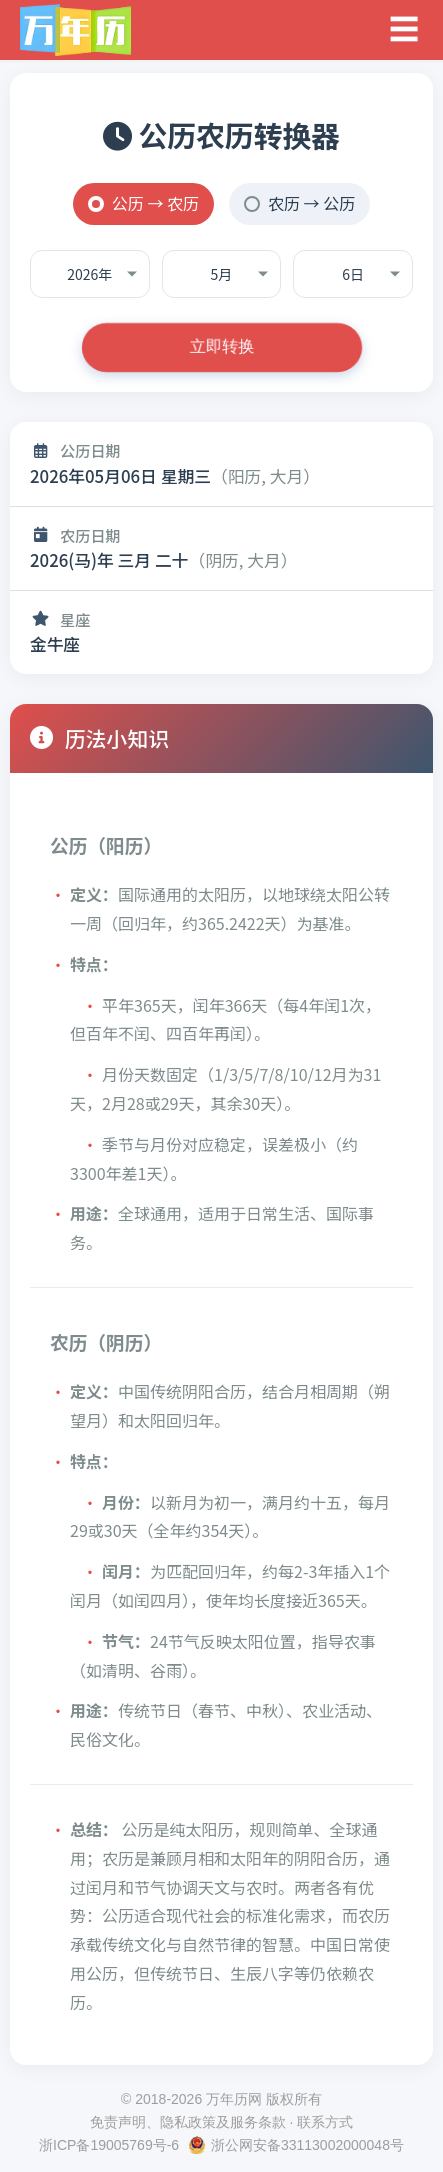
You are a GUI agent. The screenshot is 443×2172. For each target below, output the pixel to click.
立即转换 (221, 346)
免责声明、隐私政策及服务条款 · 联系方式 (222, 2122)
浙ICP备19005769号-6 (109, 2145)
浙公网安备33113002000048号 (307, 2145)
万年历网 (234, 2099)
